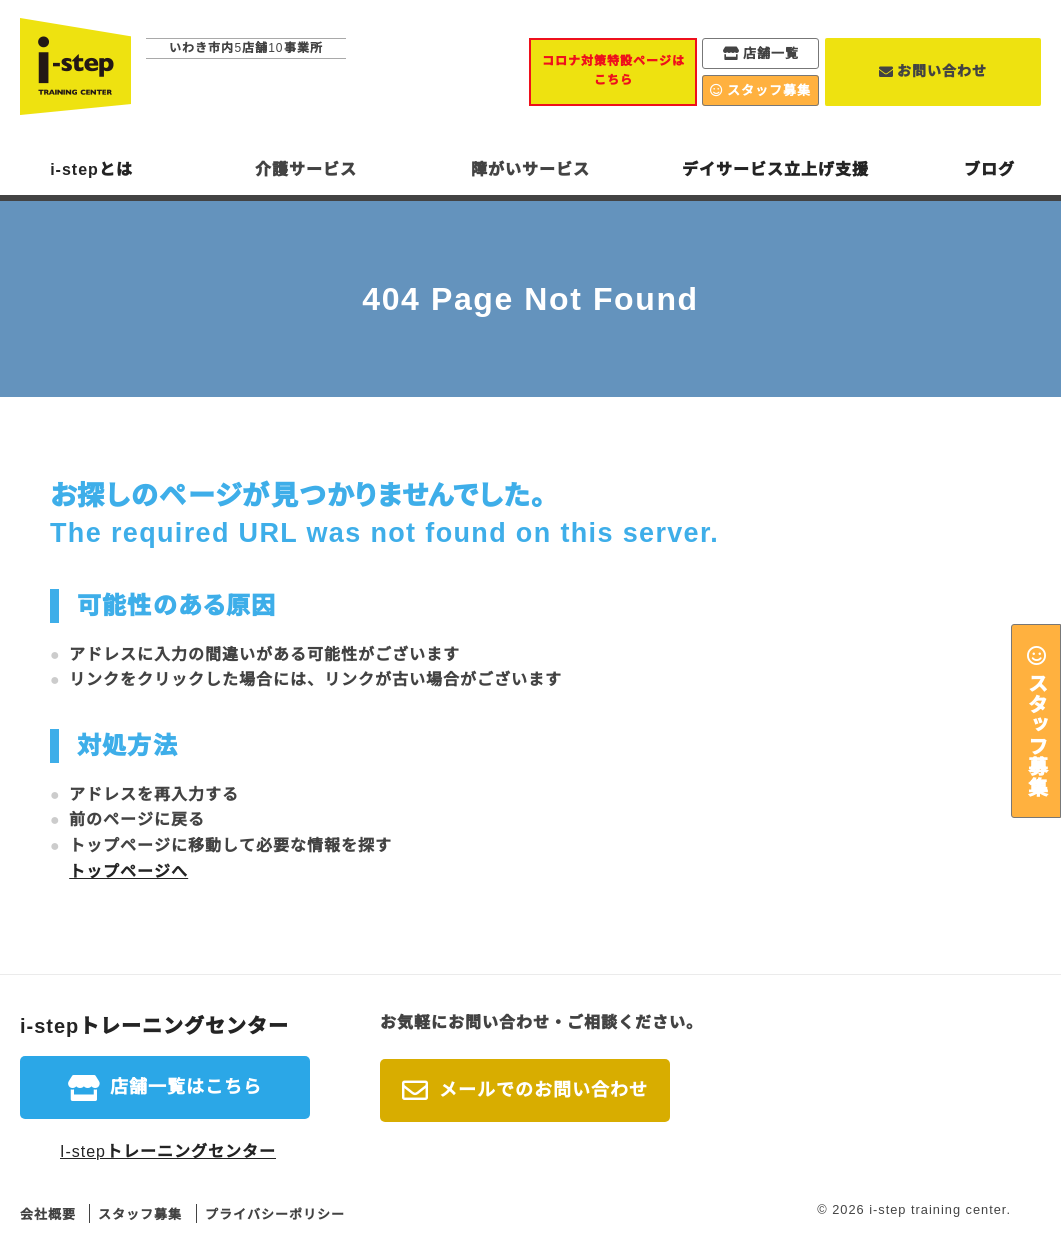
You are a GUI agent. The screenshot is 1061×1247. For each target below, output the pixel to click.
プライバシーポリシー (275, 1214)
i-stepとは (91, 169)
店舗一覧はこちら (186, 1087)
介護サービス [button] (306, 169)
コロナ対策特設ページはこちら (613, 70)
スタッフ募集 (1036, 734)
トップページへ (128, 871)
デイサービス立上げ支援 (775, 169)
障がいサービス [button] (530, 169)
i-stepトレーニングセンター (154, 1026)
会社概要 (48, 1214)
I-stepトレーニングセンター (168, 1151)
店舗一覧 (771, 53)
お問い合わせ (942, 71)
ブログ (989, 169)
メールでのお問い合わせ (543, 1090)
